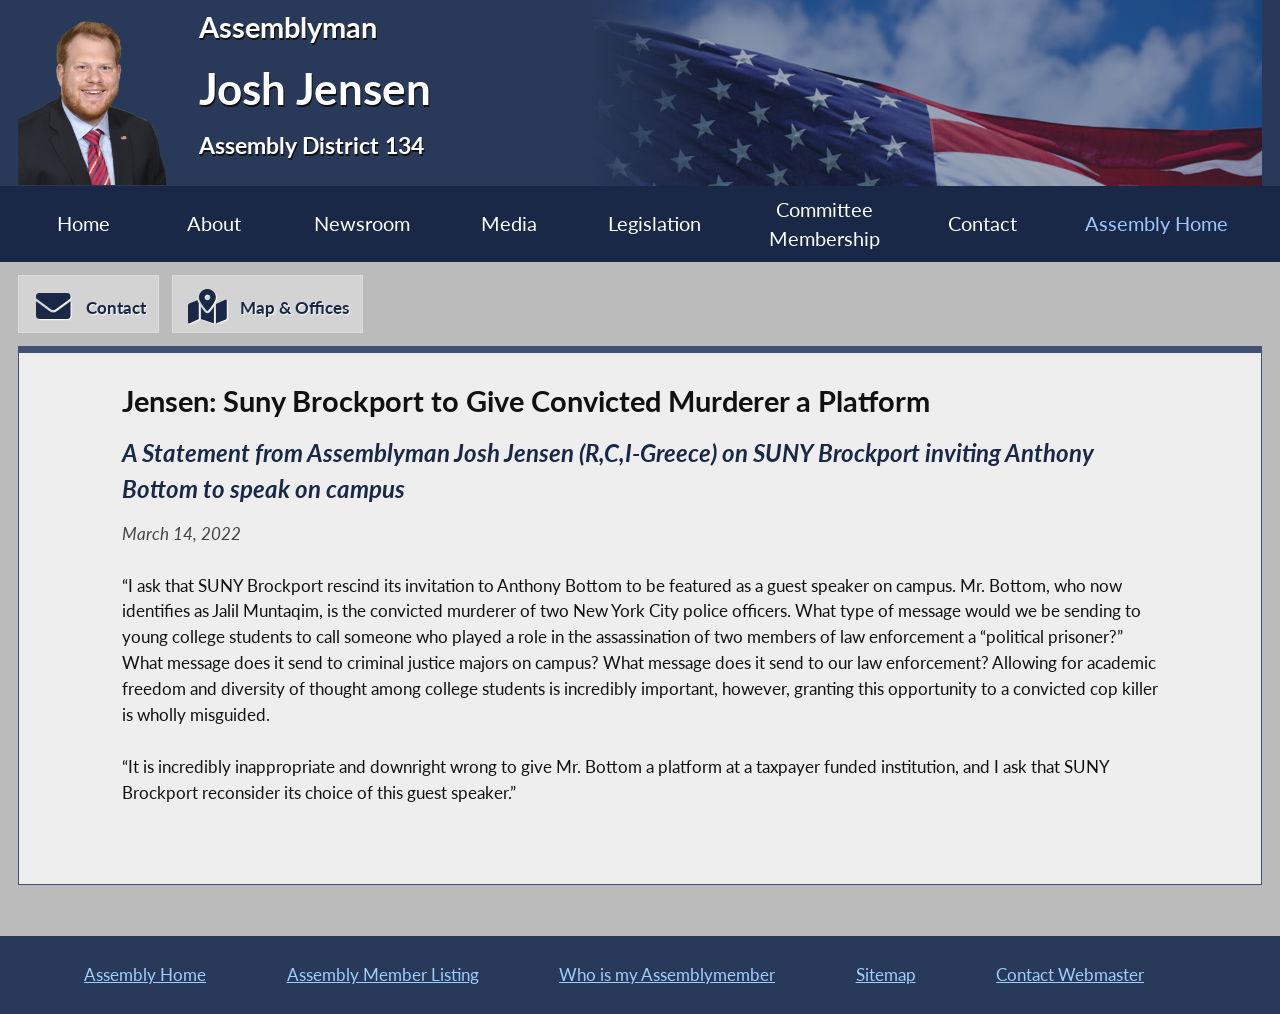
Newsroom (362, 223)
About (214, 223)
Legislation (654, 223)
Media (509, 223)
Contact (982, 223)
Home (83, 223)
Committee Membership (824, 224)
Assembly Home (1156, 223)
